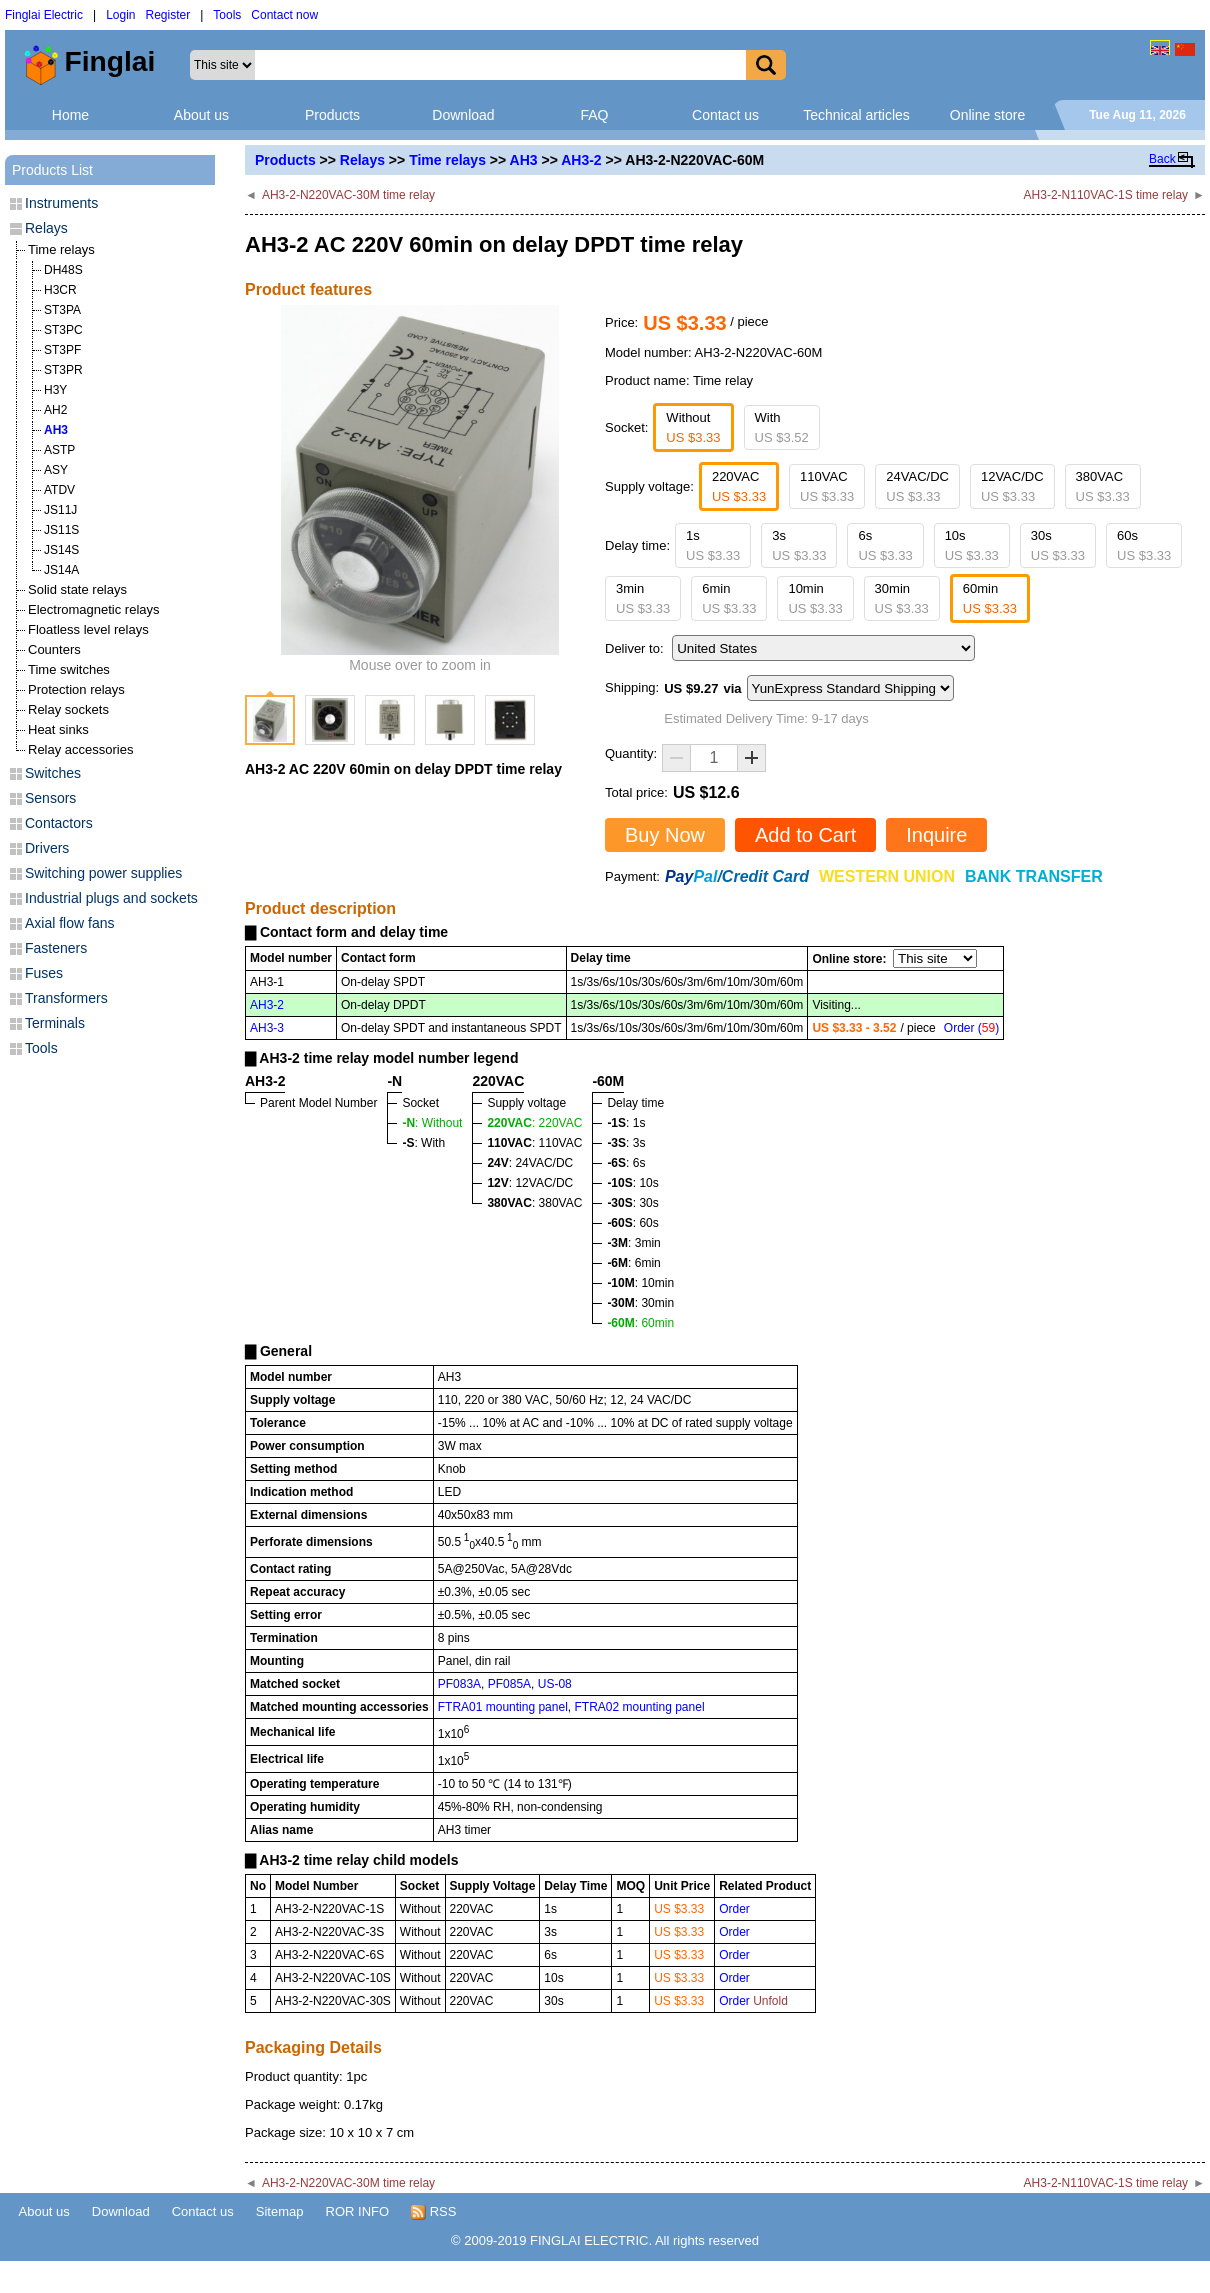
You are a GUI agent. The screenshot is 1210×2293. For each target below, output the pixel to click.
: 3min (633, 1243)
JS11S (61, 530)
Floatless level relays (88, 629)
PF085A (509, 1684)
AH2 (55, 410)
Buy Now (665, 835)
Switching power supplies (103, 873)
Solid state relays (77, 589)
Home (70, 115)
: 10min (640, 1283)
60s (1144, 545)
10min (815, 598)
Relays (362, 160)
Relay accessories (81, 749)
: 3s (626, 1143)
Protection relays (76, 689)
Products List (52, 170)
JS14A (61, 570)
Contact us (725, 115)
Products (332, 115)
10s (972, 545)
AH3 (524, 160)
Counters (54, 649)
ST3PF (62, 350)
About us (201, 115)
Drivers (47, 848)
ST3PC (63, 330)
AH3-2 (581, 160)
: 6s (626, 1163)
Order (734, 1909)
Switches (53, 773)
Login (120, 15)
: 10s (632, 1183)
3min (643, 598)
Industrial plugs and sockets (111, 898)
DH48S (63, 270)
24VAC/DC (917, 486)
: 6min (633, 1263)
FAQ (594, 115)
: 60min (640, 1323)
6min (729, 598)
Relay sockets (68, 709)
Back (1162, 159)
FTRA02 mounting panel (639, 1707)
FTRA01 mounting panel (503, 1707)
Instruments (61, 203)
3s (799, 545)
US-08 (555, 1684)
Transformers (66, 998)
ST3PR (63, 370)
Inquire (936, 835)
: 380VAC (534, 1203)
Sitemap (280, 2211)
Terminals (55, 1023)
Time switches (69, 669)
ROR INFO (358, 2211)
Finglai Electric (44, 15)
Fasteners (56, 948)
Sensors (50, 798)
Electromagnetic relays (94, 609)
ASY (56, 470)
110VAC (827, 486)
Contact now (284, 15)
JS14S (61, 550)
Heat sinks (58, 729)
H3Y (55, 390)
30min (902, 598)
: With (423, 1143)
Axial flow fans (69, 923)
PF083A (459, 1684)
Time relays (447, 160)
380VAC (1103, 486)
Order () (971, 1028)
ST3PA (62, 310)
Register (168, 15)
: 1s (626, 1123)
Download (463, 115)
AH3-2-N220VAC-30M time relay (348, 195)
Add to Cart (805, 835)
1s (713, 545)
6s (885, 545)
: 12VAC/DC (530, 1183)
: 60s (632, 1223)
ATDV (59, 490)
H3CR (60, 290)
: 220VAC (534, 1123)
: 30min (640, 1303)
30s (1058, 545)
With (782, 427)
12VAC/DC (1012, 486)
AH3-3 (267, 1028)
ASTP (59, 450)
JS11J (60, 510)
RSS (433, 2212)
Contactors (59, 823)
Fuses (44, 973)
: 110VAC (534, 1143)
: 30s (632, 1203)
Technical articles (856, 115)
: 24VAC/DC (530, 1163)
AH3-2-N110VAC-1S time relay (1106, 195)
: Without (432, 1123)
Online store (987, 115)
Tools (227, 15)
